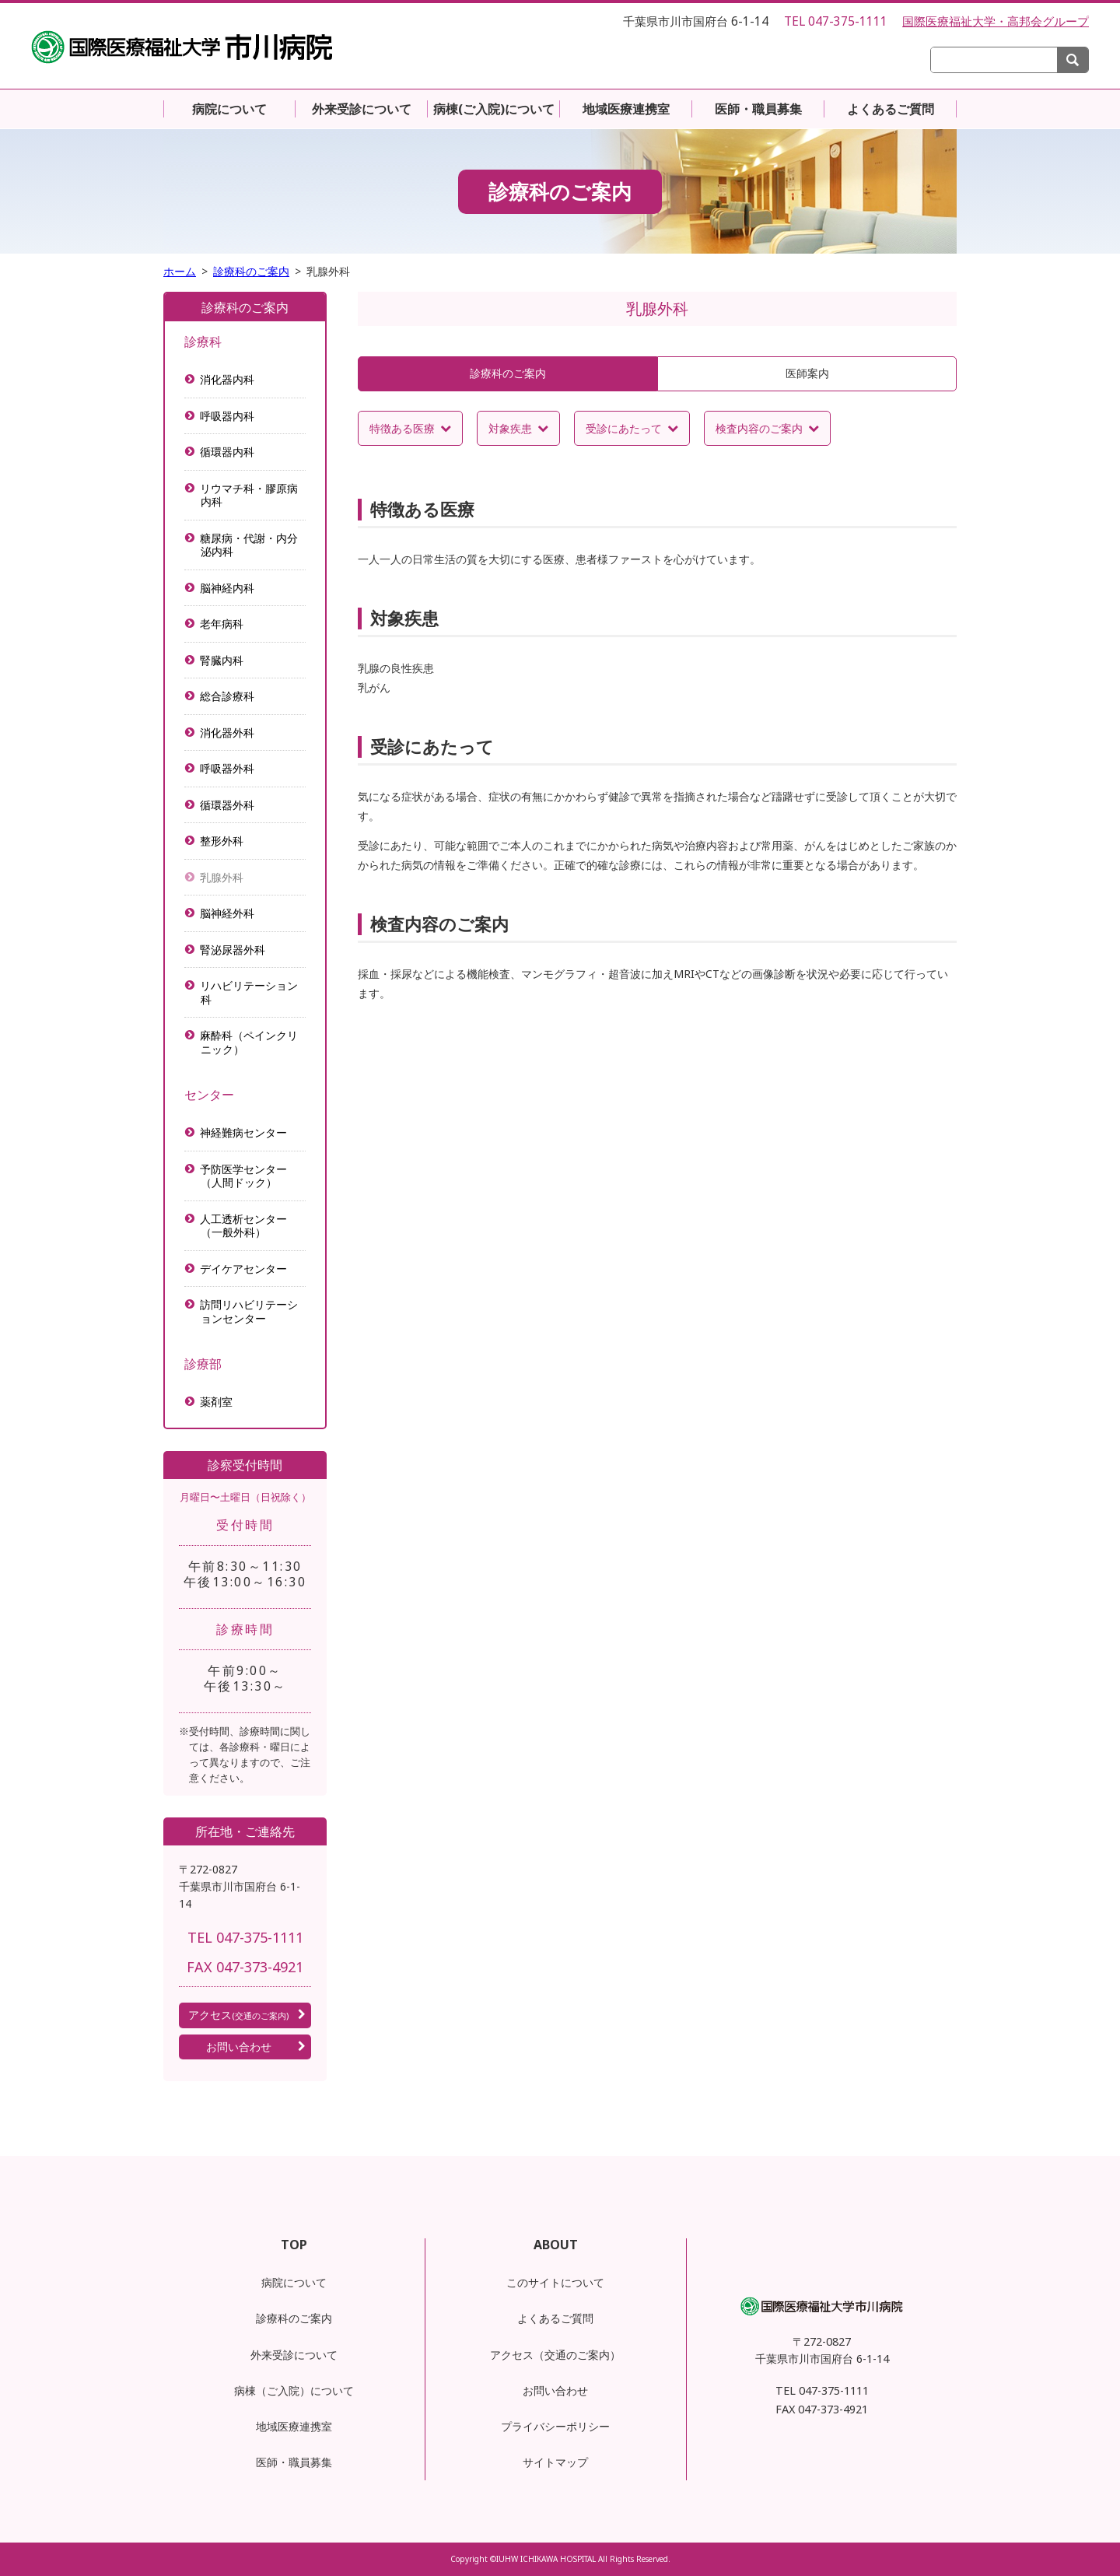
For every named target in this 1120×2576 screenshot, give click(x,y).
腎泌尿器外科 (233, 949)
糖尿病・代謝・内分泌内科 (249, 545)
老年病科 (222, 623)
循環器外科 (227, 804)
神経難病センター (244, 1132)
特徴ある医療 (402, 428)
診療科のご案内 (251, 271)
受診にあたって (624, 428)
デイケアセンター (244, 1268)
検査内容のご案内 (759, 428)
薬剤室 (217, 1401)
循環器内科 (227, 451)
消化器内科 (227, 379)
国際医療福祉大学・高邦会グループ (995, 21)
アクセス (238, 2014)
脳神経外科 (227, 913)
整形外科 (222, 840)
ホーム (179, 271)
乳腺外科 (222, 877)
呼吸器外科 (227, 768)
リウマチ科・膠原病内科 (249, 495)
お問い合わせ (238, 2046)
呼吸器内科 (227, 415)
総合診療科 (227, 696)
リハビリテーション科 (249, 992)
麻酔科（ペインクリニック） (249, 1042)
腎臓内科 (222, 660)
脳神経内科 (227, 587)
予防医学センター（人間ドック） (244, 1176)
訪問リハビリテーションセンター (249, 1311)
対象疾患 (510, 428)
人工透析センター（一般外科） (244, 1225)
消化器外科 (227, 732)
